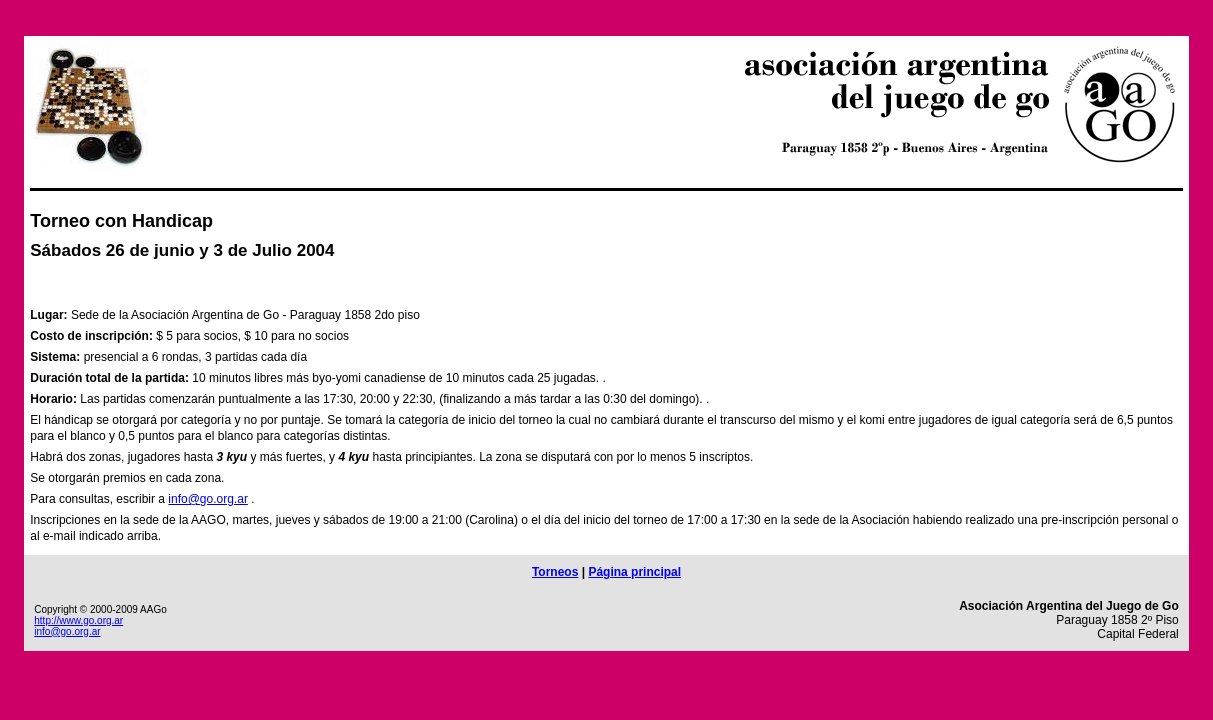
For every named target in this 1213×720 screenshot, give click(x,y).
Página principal (634, 572)
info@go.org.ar (208, 499)
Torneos (555, 572)
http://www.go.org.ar (78, 620)
